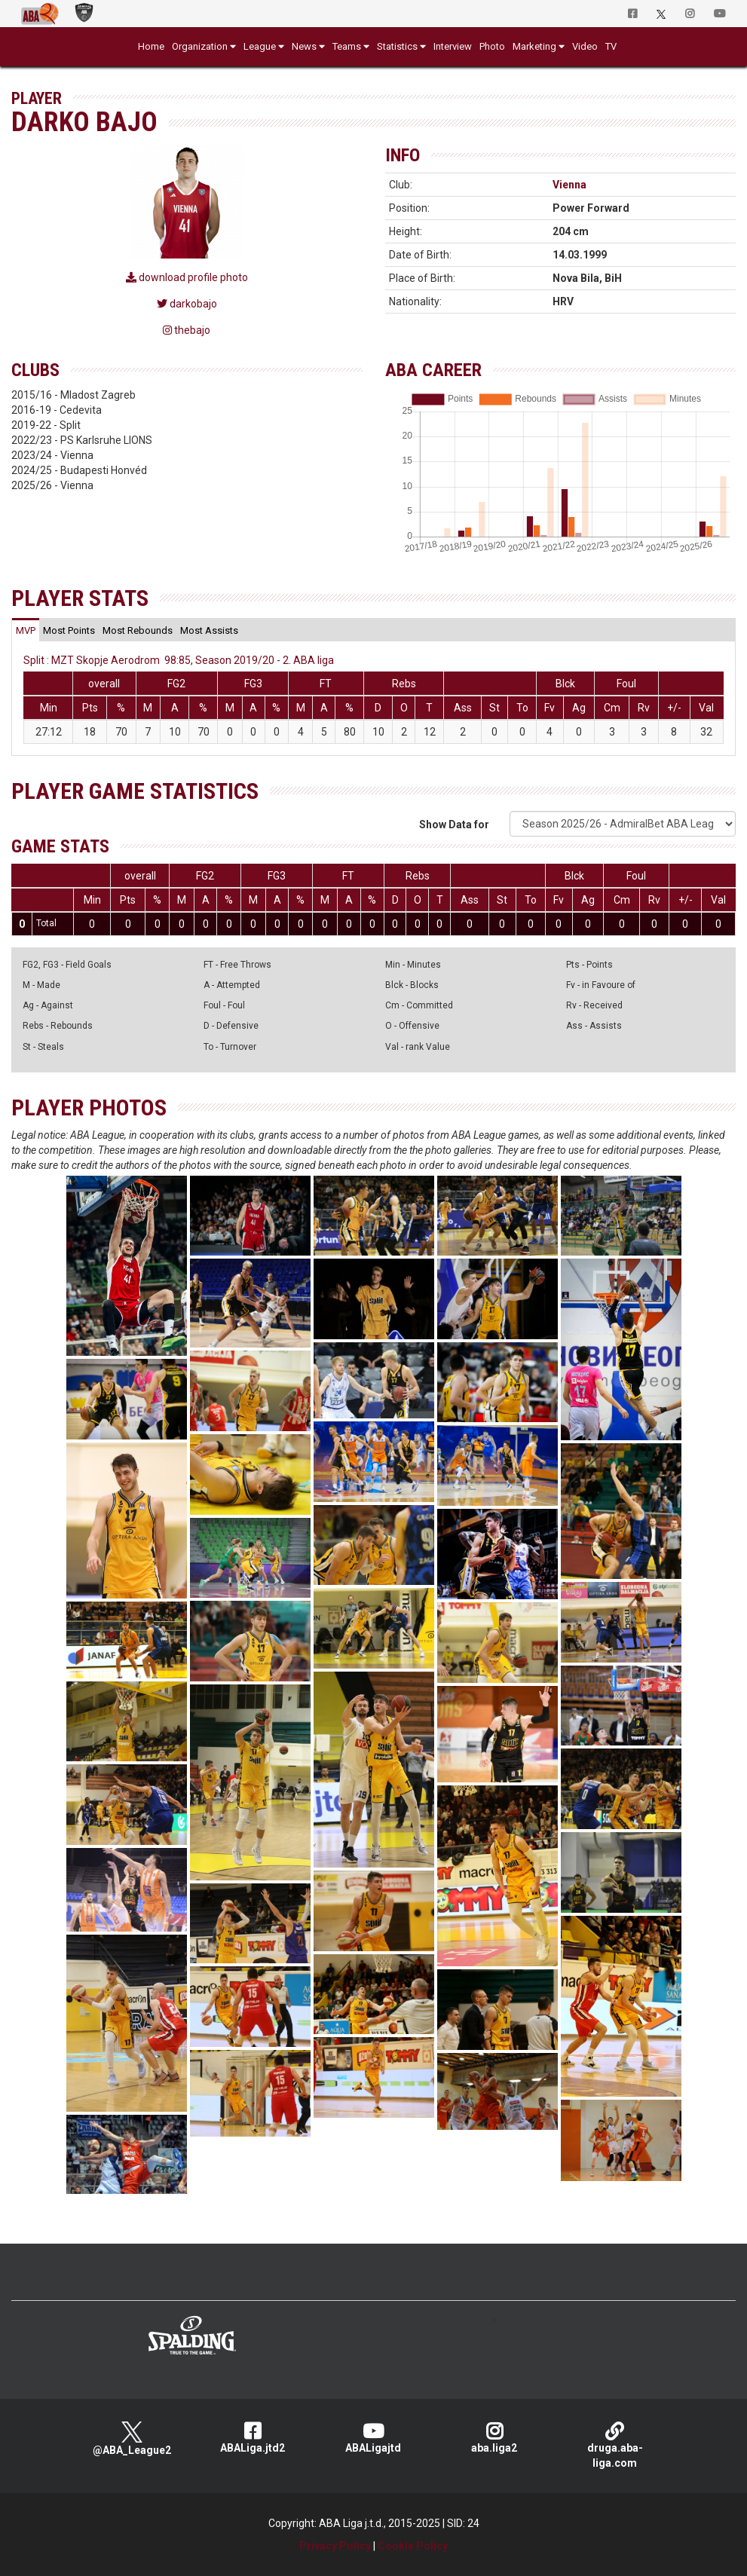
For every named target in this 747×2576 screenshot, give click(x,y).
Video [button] (585, 46)
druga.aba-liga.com (615, 2445)
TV (611, 46)
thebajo (186, 330)
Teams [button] (346, 46)
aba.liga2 (494, 2438)
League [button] (259, 46)
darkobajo (187, 304)
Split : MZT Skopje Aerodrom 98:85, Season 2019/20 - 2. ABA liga (178, 660)
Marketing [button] (534, 46)
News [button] (304, 46)
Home (151, 46)
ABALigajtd (373, 2438)
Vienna (569, 185)
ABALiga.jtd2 (253, 2438)
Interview (452, 46)
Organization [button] (200, 46)
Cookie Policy (413, 2546)
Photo (492, 46)
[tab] (25, 630)
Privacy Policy (335, 2546)
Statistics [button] (397, 46)
